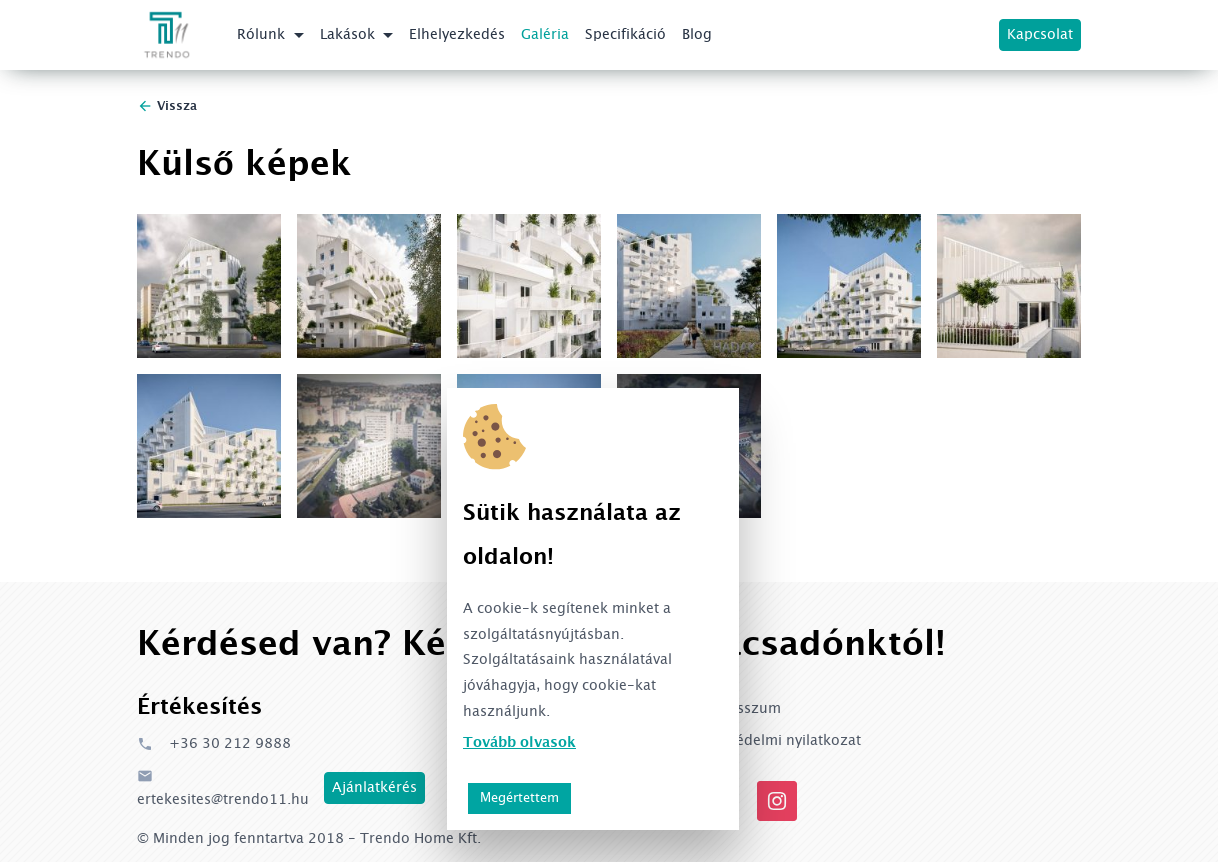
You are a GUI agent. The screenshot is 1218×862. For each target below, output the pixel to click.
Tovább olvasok (519, 743)
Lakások (349, 35)
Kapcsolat (1040, 35)
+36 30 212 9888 (214, 744)
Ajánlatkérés (374, 788)
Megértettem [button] (519, 798)
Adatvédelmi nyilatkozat (779, 741)
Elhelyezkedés (457, 35)
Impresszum (739, 709)
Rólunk (263, 35)
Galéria (545, 35)
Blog (697, 35)
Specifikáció (625, 35)
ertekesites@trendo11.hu (222, 787)
